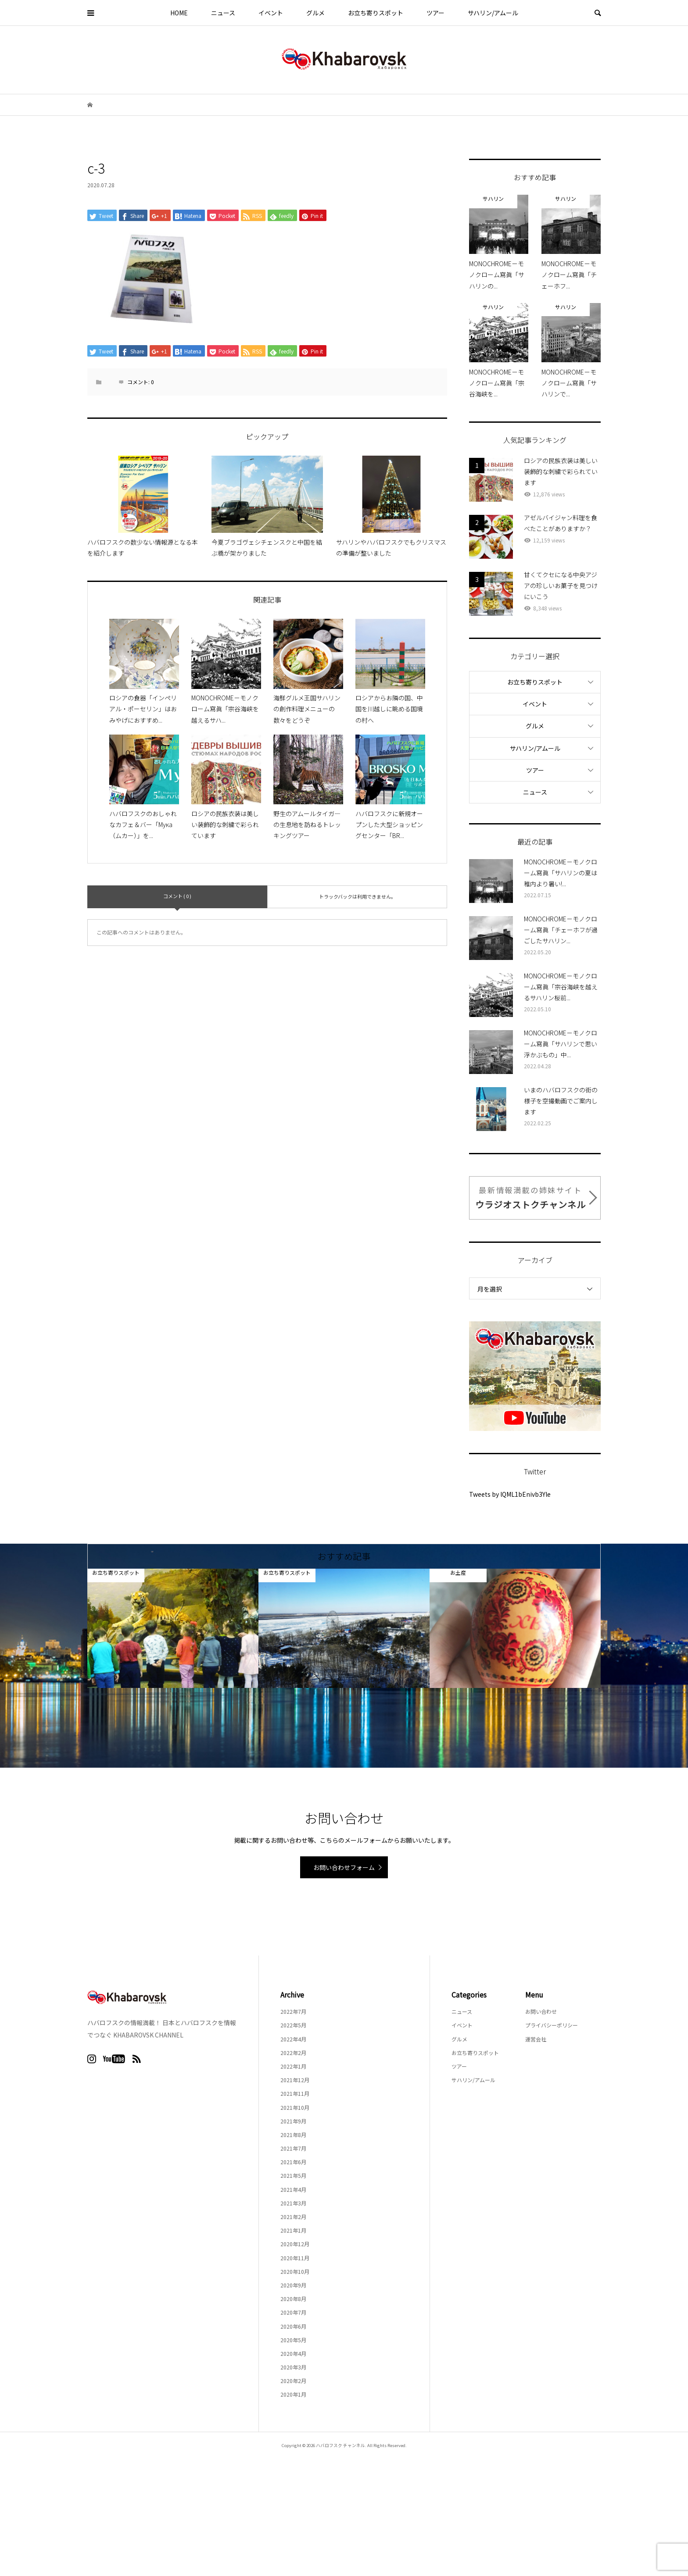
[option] (172, 1628)
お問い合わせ (541, 2011)
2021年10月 (294, 2107)
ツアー (435, 12)
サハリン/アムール (493, 12)
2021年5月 (293, 2175)
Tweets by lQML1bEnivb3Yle (510, 1494)
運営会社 (535, 2039)
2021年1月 (293, 2230)
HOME (179, 12)
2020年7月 (293, 2312)
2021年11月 (294, 2093)
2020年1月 (293, 2394)
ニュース (223, 12)
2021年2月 (293, 2216)
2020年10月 (294, 2271)
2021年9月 (293, 2121)
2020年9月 (293, 2285)
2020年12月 (294, 2244)
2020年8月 (293, 2298)
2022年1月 (293, 2066)
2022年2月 (293, 2052)
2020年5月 (293, 2340)
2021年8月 (293, 2134)
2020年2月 (293, 2380)
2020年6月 (293, 2326)
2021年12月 (294, 2080)
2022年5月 (293, 2025)
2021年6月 (293, 2162)
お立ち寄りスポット (375, 12)
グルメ (315, 12)
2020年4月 (293, 2353)
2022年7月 (293, 2011)
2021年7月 (293, 2148)
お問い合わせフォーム (344, 1867)
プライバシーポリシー (551, 2025)
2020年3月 (293, 2367)
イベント (270, 12)
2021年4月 (293, 2189)
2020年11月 (294, 2258)
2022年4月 (293, 2039)
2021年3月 (293, 2203)
